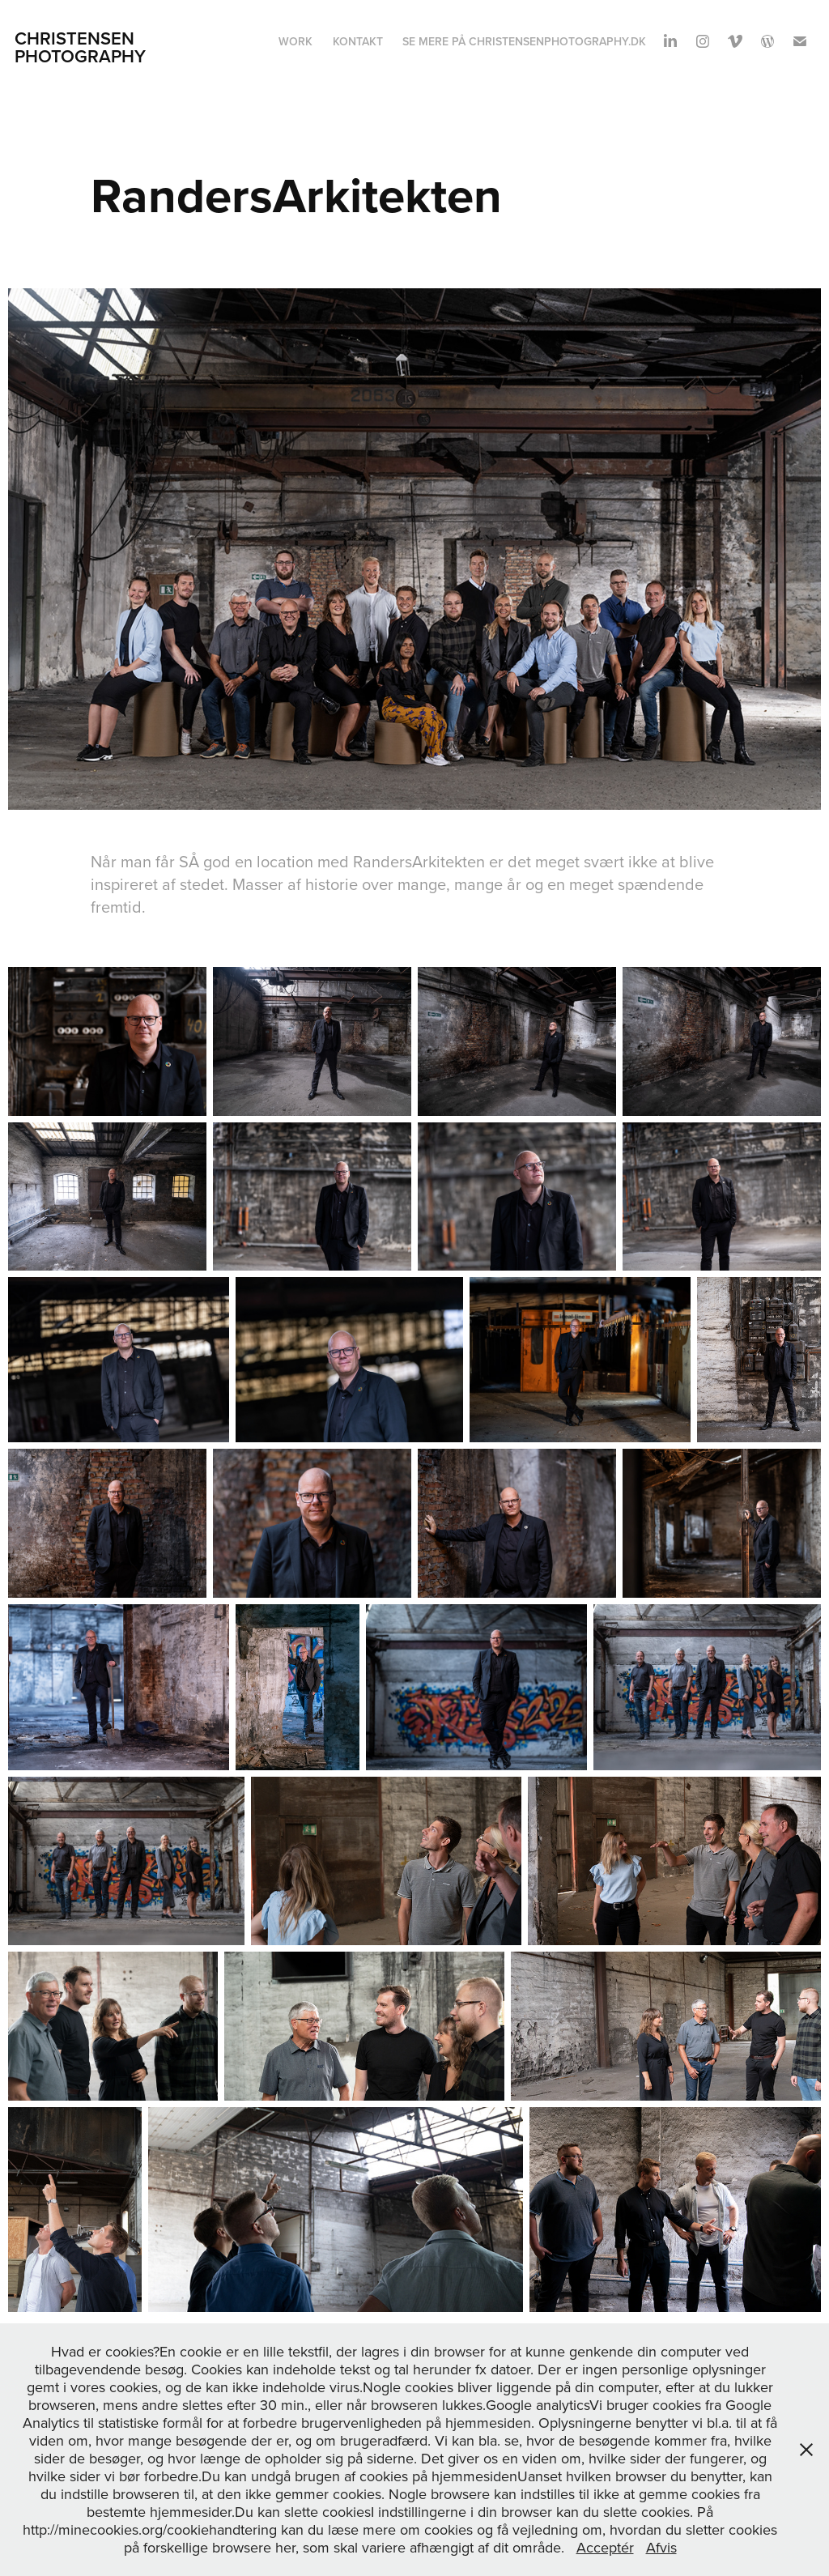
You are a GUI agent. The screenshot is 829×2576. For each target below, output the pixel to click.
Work (295, 41)
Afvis (661, 2547)
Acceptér (605, 2547)
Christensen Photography (80, 47)
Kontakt (358, 41)
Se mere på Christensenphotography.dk (524, 41)
